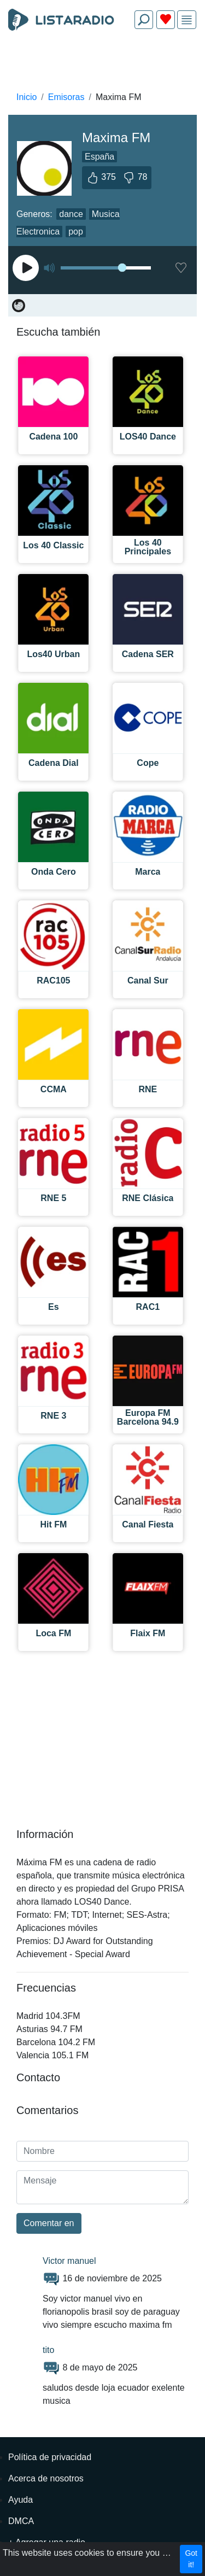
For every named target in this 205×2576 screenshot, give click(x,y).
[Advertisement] (102, 63)
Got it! (191, 2559)
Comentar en (49, 2223)
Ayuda (20, 2499)
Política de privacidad (49, 2457)
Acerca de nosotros (46, 2478)
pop (75, 231)
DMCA (21, 2521)
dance (71, 214)
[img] (186, 20)
